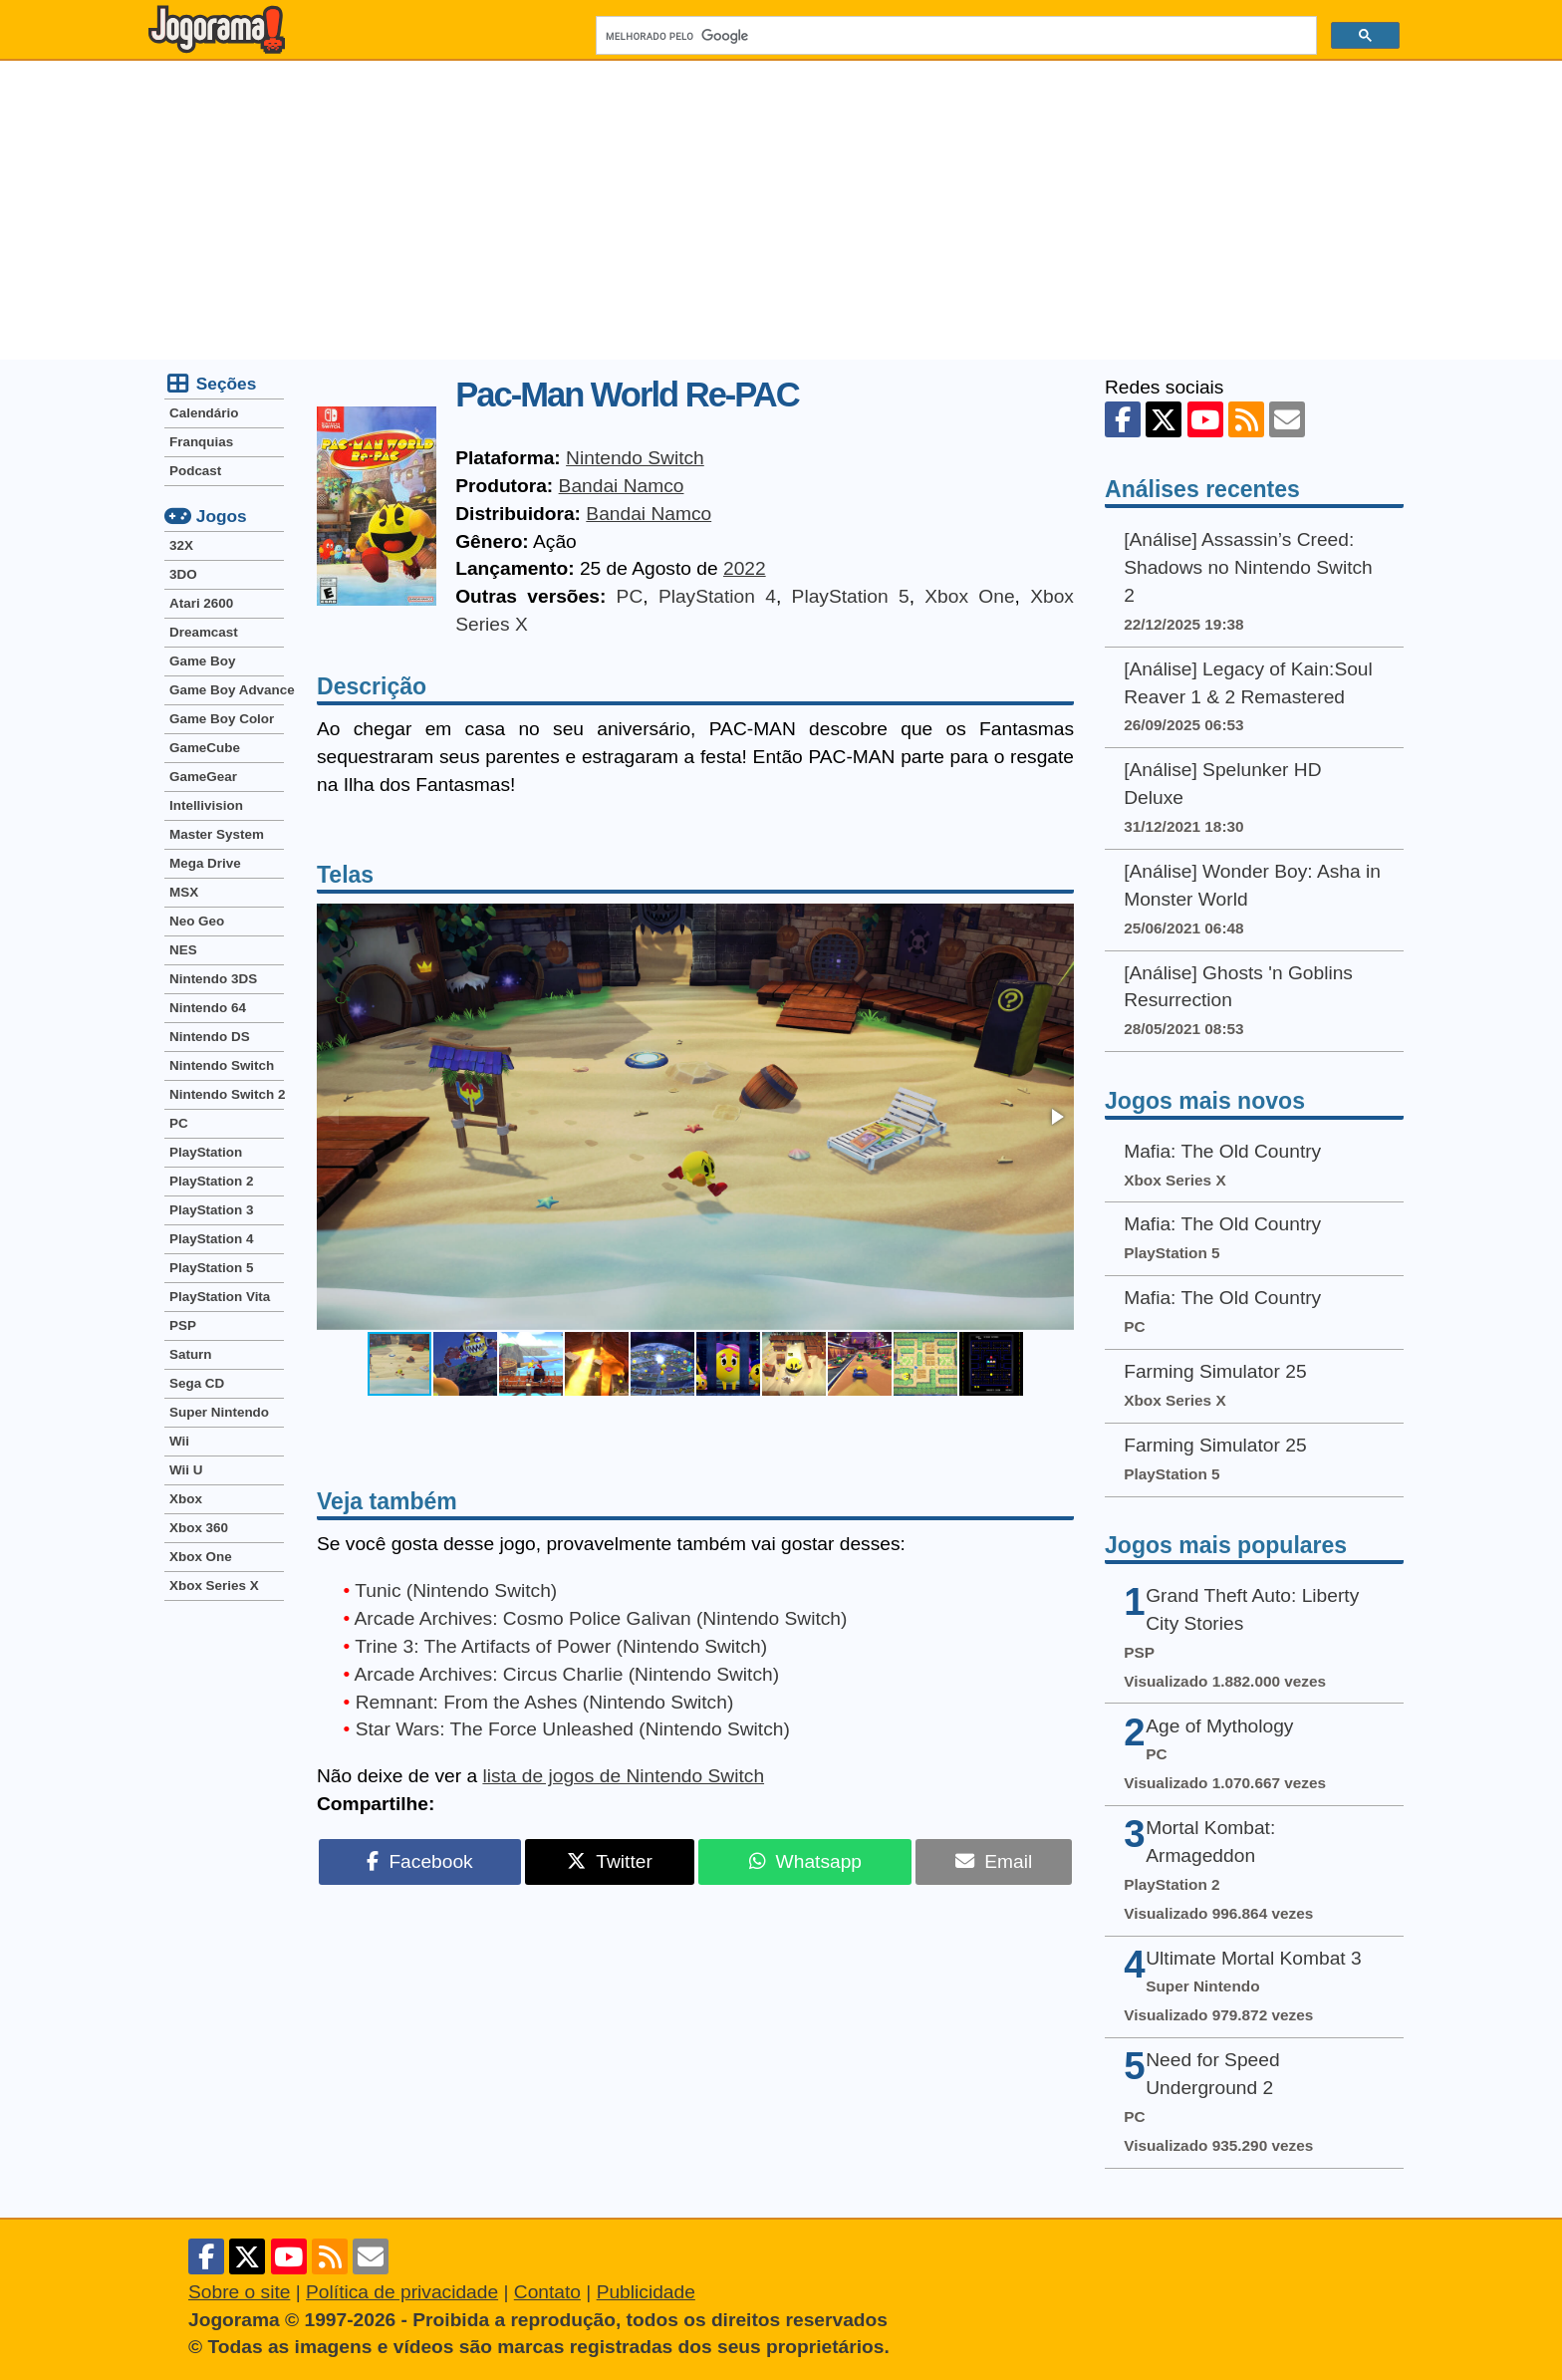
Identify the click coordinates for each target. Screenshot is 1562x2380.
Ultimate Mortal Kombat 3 (1253, 1958)
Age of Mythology (1219, 1726)
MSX (183, 892)
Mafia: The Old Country (1222, 1151)
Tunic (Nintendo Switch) (456, 1590)
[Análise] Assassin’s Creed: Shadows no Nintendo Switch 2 (1248, 567)
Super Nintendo (219, 1412)
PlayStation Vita (219, 1296)
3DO (183, 574)
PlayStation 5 (851, 596)
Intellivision (206, 805)
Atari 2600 (201, 603)
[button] (1056, 1117)
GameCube (204, 747)
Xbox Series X (214, 1585)
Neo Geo (196, 921)
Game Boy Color (221, 718)
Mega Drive (205, 863)
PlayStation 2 (211, 1181)
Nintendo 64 (207, 1007)
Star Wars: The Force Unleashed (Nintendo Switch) (573, 1729)
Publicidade (646, 2291)
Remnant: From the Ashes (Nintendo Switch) (545, 1702)
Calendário (203, 412)
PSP (182, 1325)
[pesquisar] (954, 36)
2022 (744, 568)
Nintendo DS (209, 1036)
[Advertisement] (781, 210)
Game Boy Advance (226, 689)
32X (181, 545)
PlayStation (205, 1152)
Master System (216, 834)
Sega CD (196, 1383)
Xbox (185, 1498)
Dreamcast (203, 632)
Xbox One (969, 596)
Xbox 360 (198, 1527)
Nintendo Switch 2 (226, 1094)
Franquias (201, 441)
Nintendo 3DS (213, 978)
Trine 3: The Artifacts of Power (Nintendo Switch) (561, 1646)
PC (630, 596)
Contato (547, 2291)
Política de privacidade (402, 2291)
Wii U (185, 1469)
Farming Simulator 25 (1215, 1371)
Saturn (190, 1354)
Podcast (195, 470)
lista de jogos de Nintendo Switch (623, 1775)
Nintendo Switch (635, 457)
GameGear (203, 776)
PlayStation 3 (211, 1209)
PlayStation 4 (717, 596)
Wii (179, 1441)
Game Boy (202, 661)
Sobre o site (239, 2291)
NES (183, 949)
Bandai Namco (621, 485)
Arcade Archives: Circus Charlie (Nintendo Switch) (567, 1674)
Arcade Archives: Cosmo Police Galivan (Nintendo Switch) (601, 1618)
